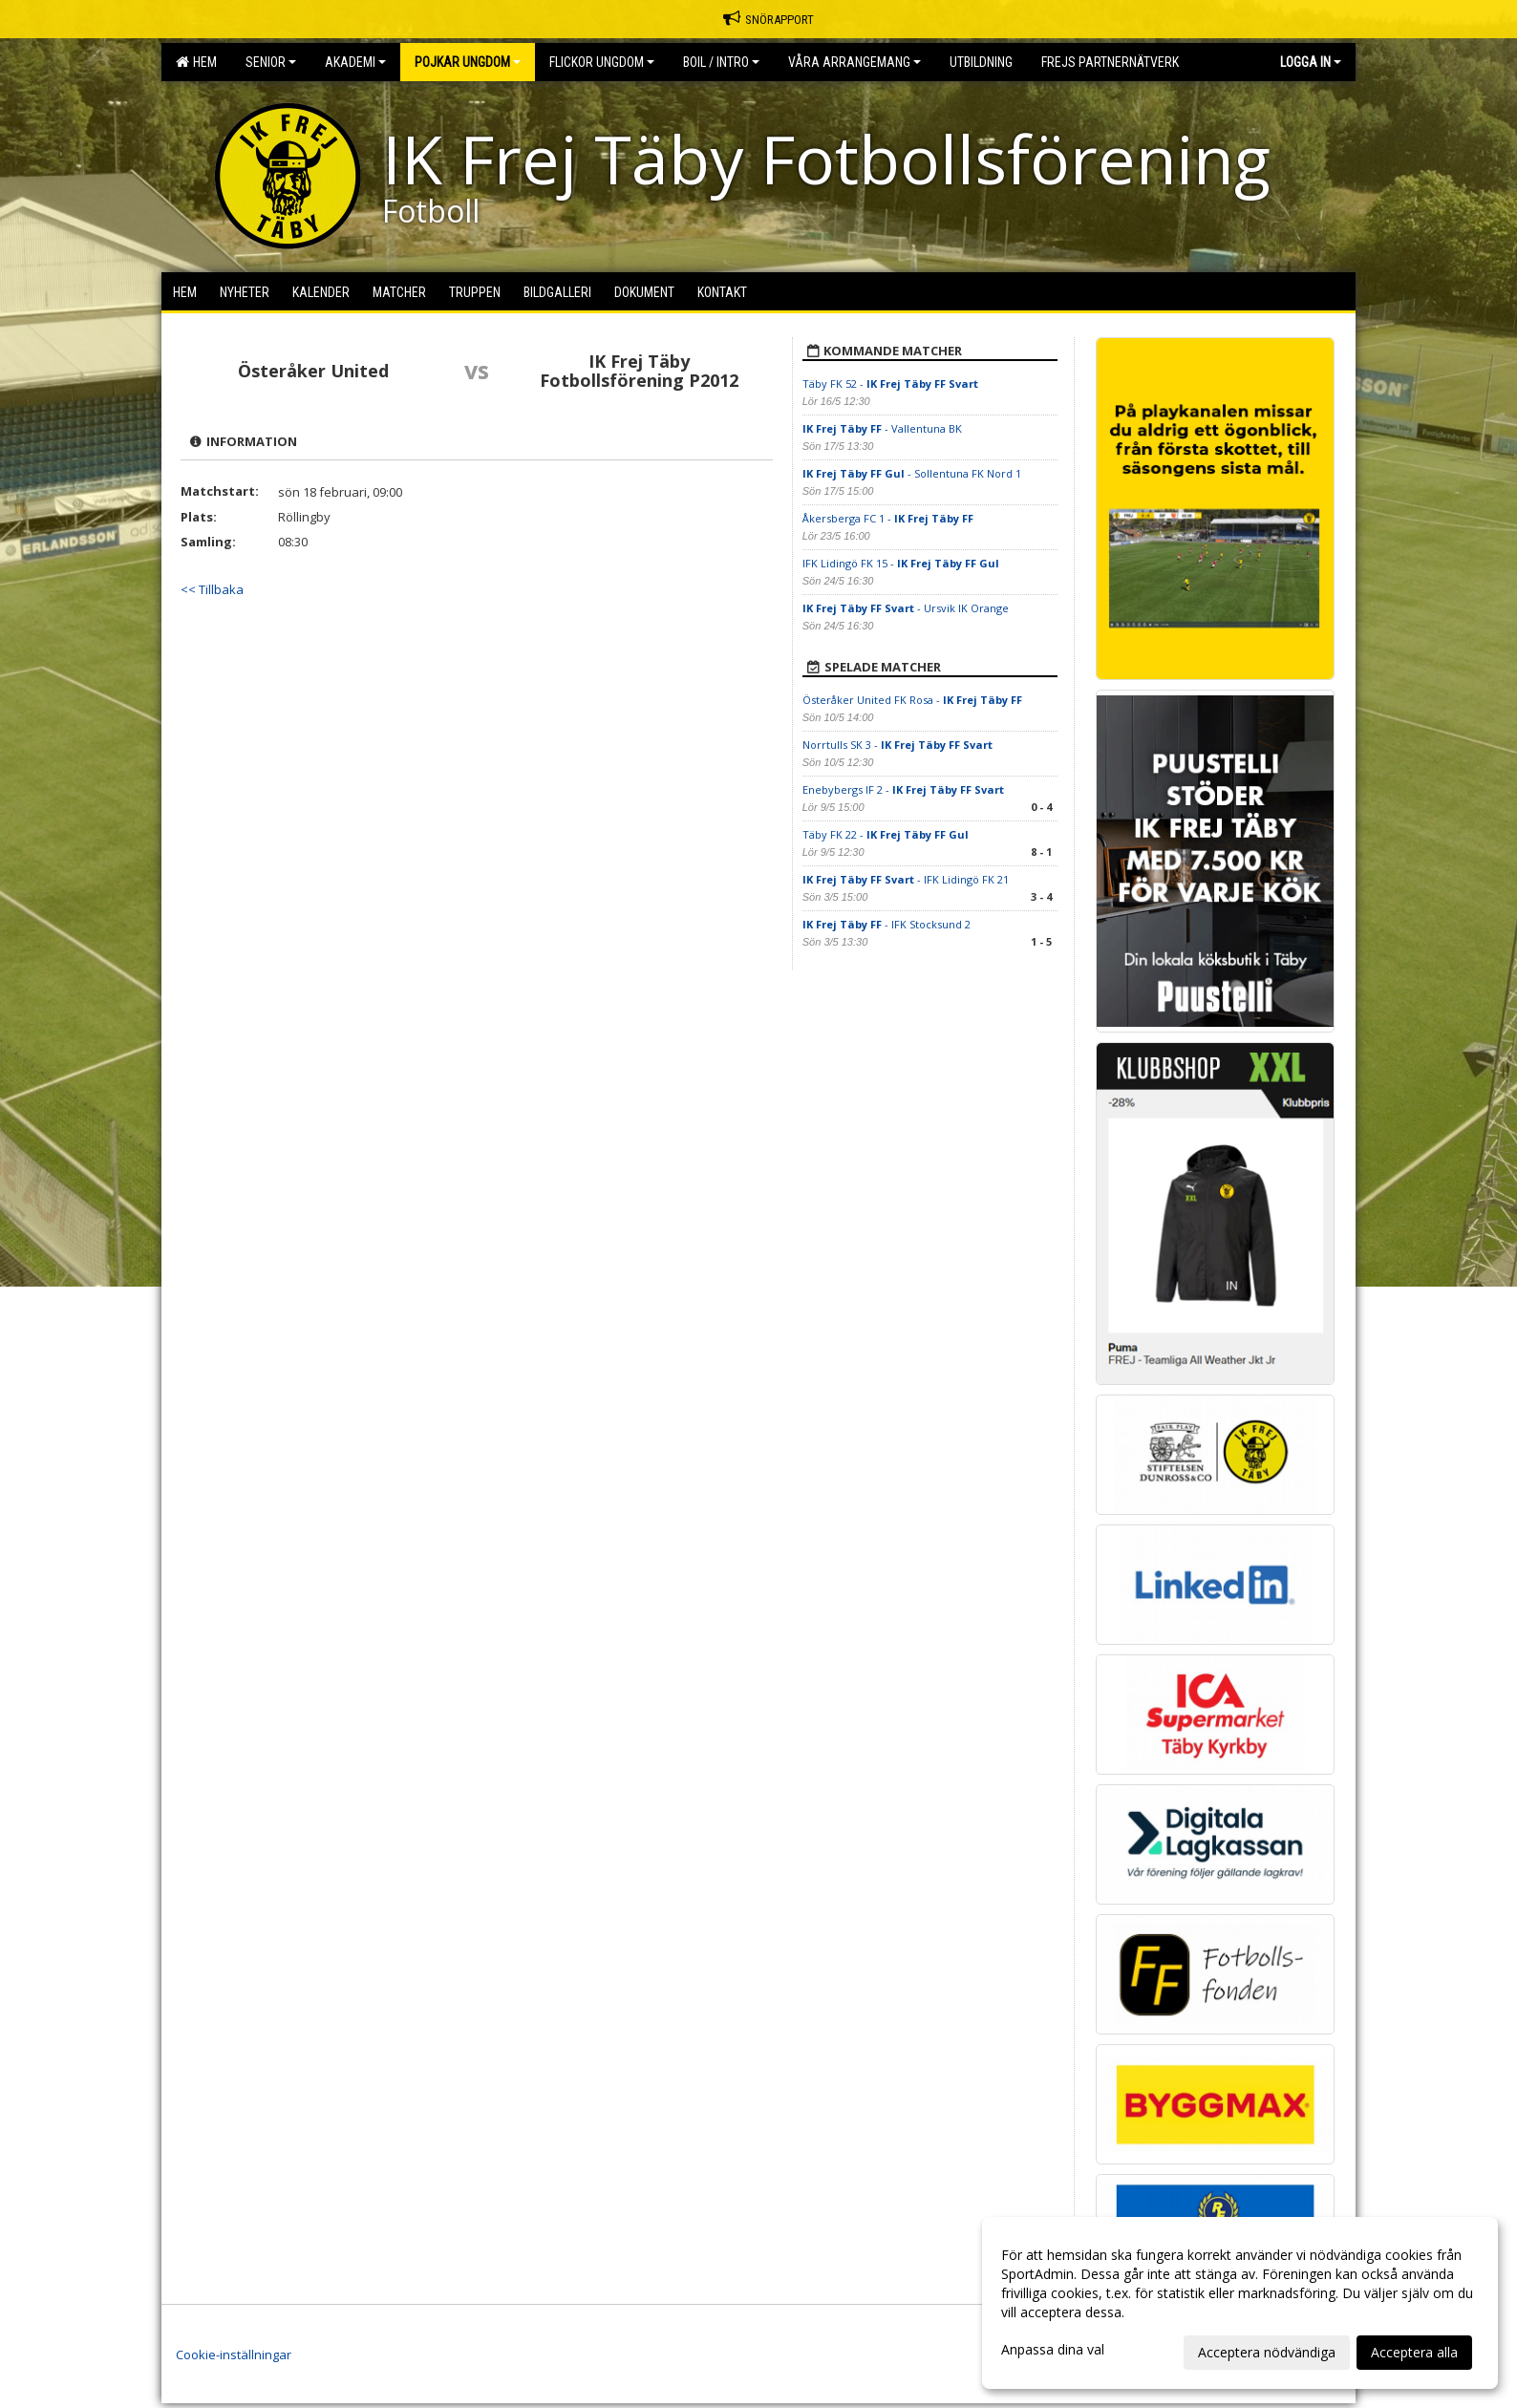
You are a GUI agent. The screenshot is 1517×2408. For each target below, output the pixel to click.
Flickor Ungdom (601, 62)
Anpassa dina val (1052, 2349)
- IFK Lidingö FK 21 (905, 879)
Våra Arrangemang (854, 62)
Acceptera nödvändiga (1266, 2352)
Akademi (355, 62)
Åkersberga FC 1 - (887, 518)
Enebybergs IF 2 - (903, 789)
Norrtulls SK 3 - (897, 744)
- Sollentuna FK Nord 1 (911, 473)
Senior (271, 62)
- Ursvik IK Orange (905, 608)
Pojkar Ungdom (468, 62)
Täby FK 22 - (885, 834)
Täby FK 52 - (890, 383)
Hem (196, 62)
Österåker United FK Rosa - (912, 700)
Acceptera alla (1414, 2352)
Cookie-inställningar (233, 2354)
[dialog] (1240, 2303)
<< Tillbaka (212, 589)
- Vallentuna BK (882, 428)
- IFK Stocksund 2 (886, 924)
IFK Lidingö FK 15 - (900, 563)
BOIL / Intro (721, 62)
